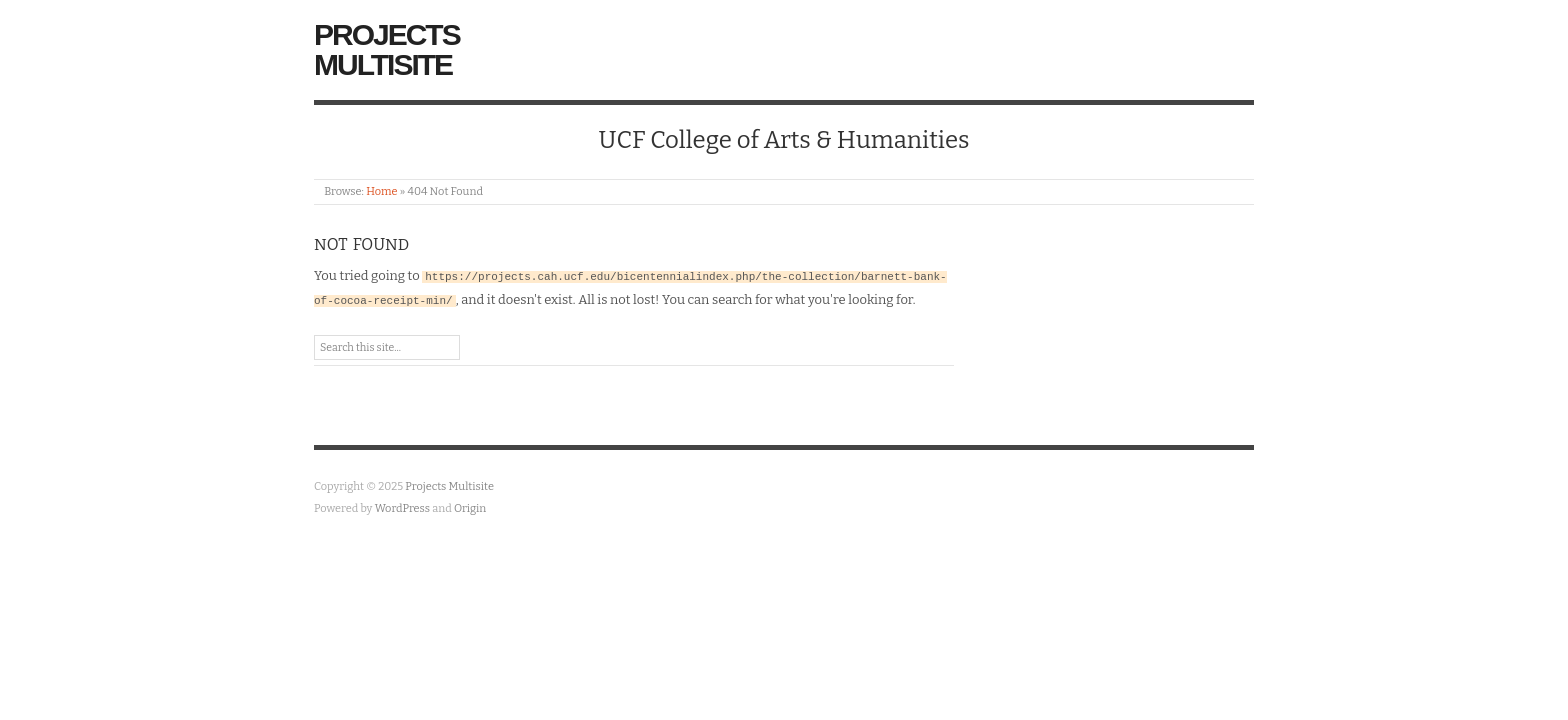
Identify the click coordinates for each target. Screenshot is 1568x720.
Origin (470, 508)
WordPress (403, 508)
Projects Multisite (387, 49)
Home (381, 191)
